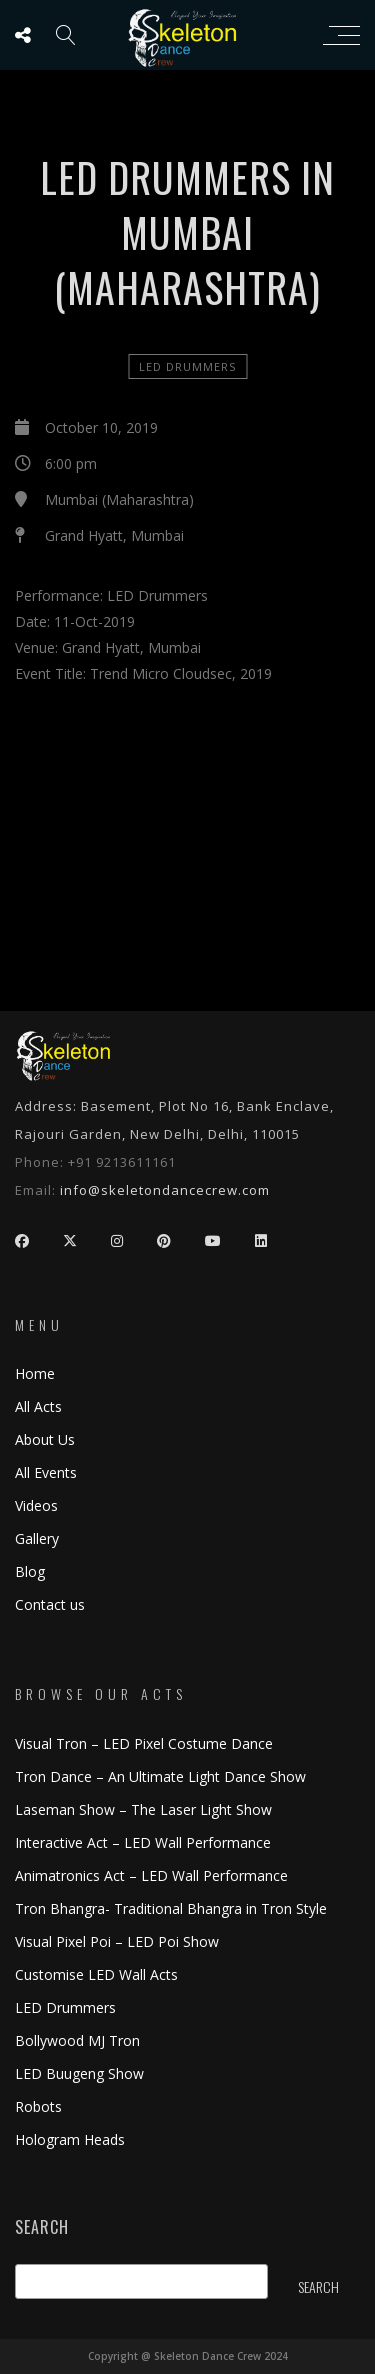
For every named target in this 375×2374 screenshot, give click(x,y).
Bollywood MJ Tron (77, 2040)
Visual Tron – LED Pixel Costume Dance (144, 1743)
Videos (36, 1505)
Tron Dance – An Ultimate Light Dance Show (160, 1776)
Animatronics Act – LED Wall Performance (151, 1875)
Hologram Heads (70, 2139)
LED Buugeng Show (79, 2073)
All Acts (38, 1406)
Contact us (50, 1604)
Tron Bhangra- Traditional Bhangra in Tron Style (171, 1908)
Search (42, 2227)
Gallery (37, 1538)
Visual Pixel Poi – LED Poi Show (117, 1941)
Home (35, 1373)
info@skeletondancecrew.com (165, 1190)
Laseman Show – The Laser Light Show (143, 1809)
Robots (38, 2106)
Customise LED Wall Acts (96, 1974)
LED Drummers (187, 366)
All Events (46, 1472)
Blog (30, 1571)
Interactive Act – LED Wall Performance (143, 1842)
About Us (45, 1439)
